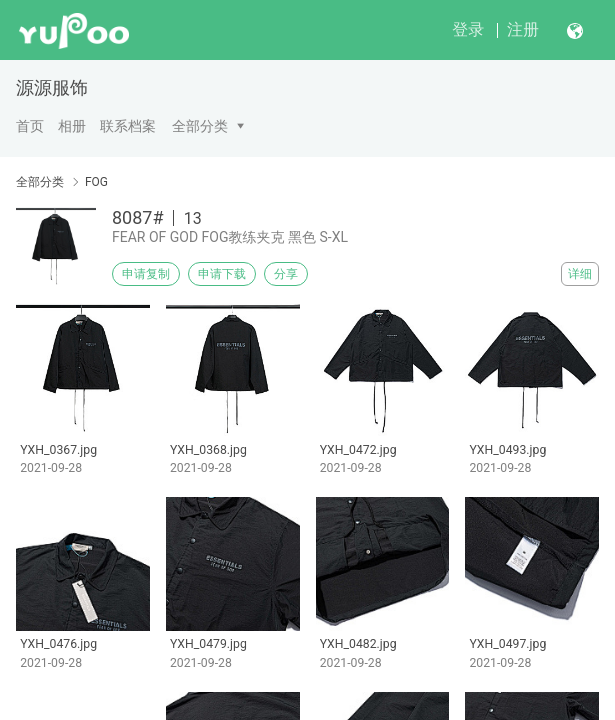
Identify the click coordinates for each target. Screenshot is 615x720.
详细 (580, 274)
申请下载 (222, 274)
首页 (30, 126)
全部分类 (200, 126)
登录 (468, 29)
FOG (96, 182)
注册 (523, 29)
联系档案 (128, 126)
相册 (72, 126)
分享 (286, 274)
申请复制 (146, 274)
